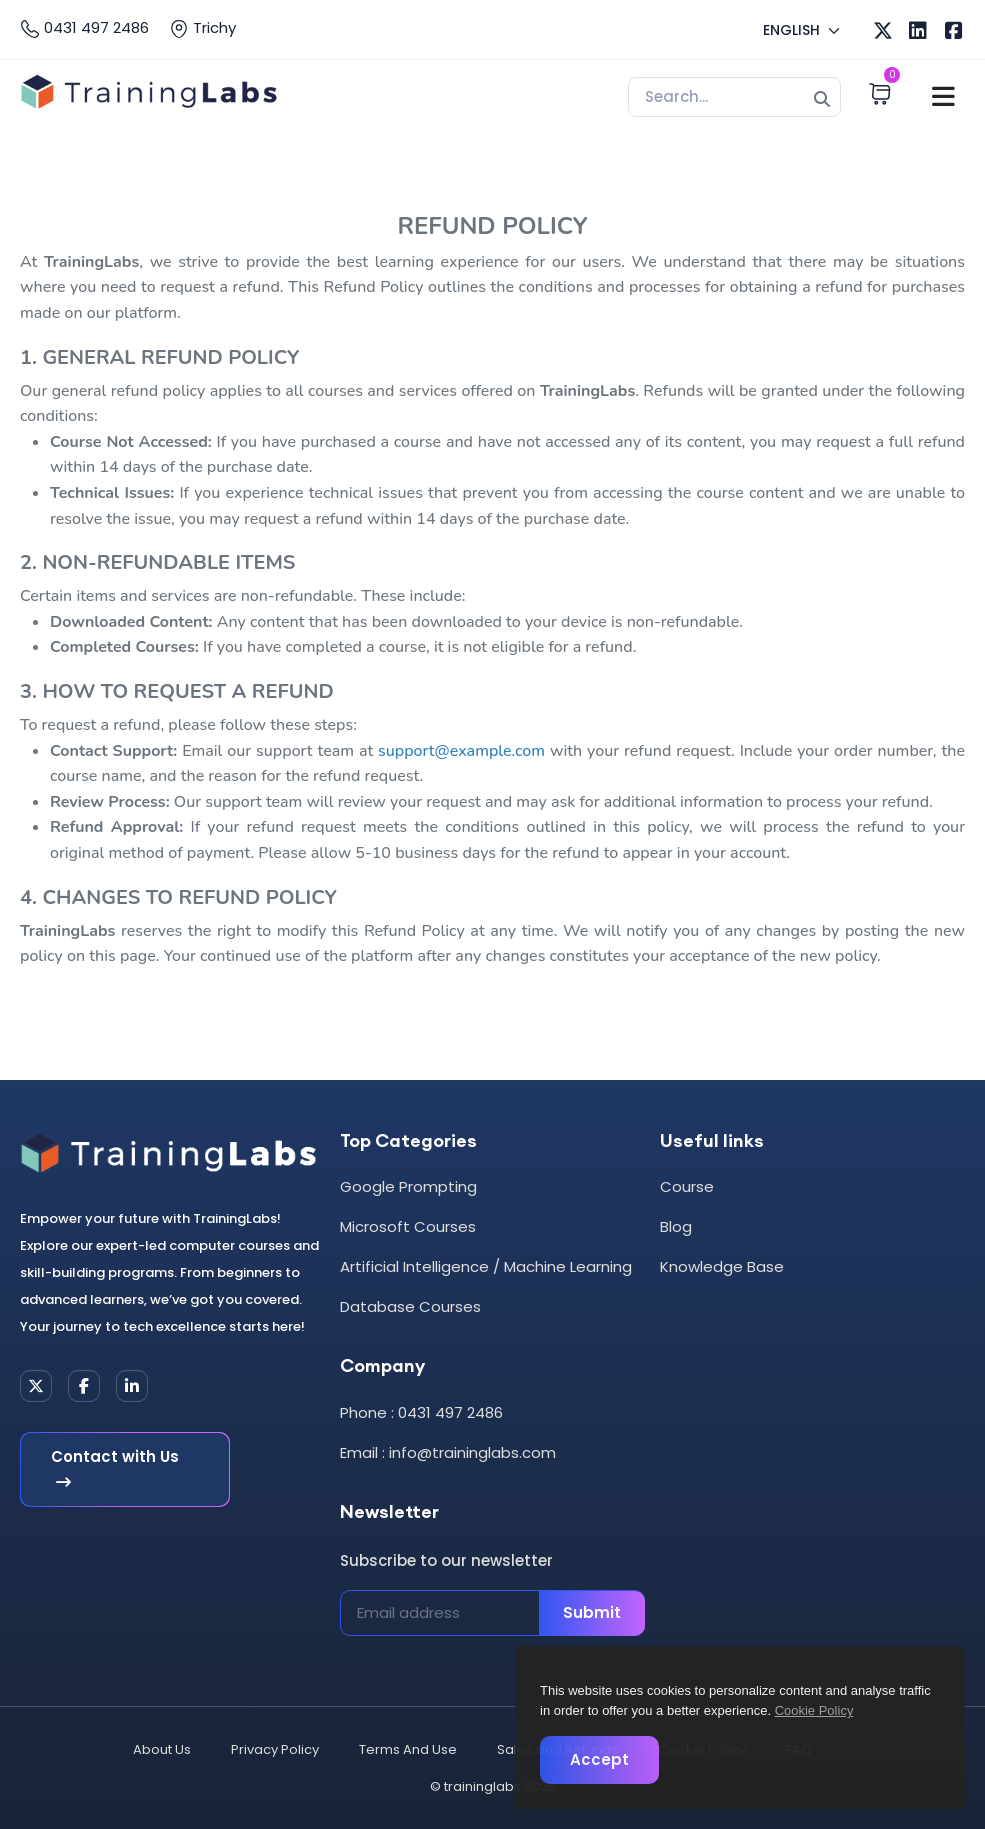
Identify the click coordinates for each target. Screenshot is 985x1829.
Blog (676, 1226)
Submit (592, 1612)
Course (687, 1186)
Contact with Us (115, 1470)
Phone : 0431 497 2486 (421, 1412)
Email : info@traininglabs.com (448, 1452)
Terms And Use (408, 1749)
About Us (162, 1749)
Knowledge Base (722, 1266)
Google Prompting (408, 1186)
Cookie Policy (814, 1710)
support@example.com (461, 751)
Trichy (202, 28)
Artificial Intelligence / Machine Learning (486, 1266)
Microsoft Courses (408, 1226)
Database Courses (410, 1306)
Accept (599, 1759)
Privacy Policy (275, 1749)
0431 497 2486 (84, 28)
